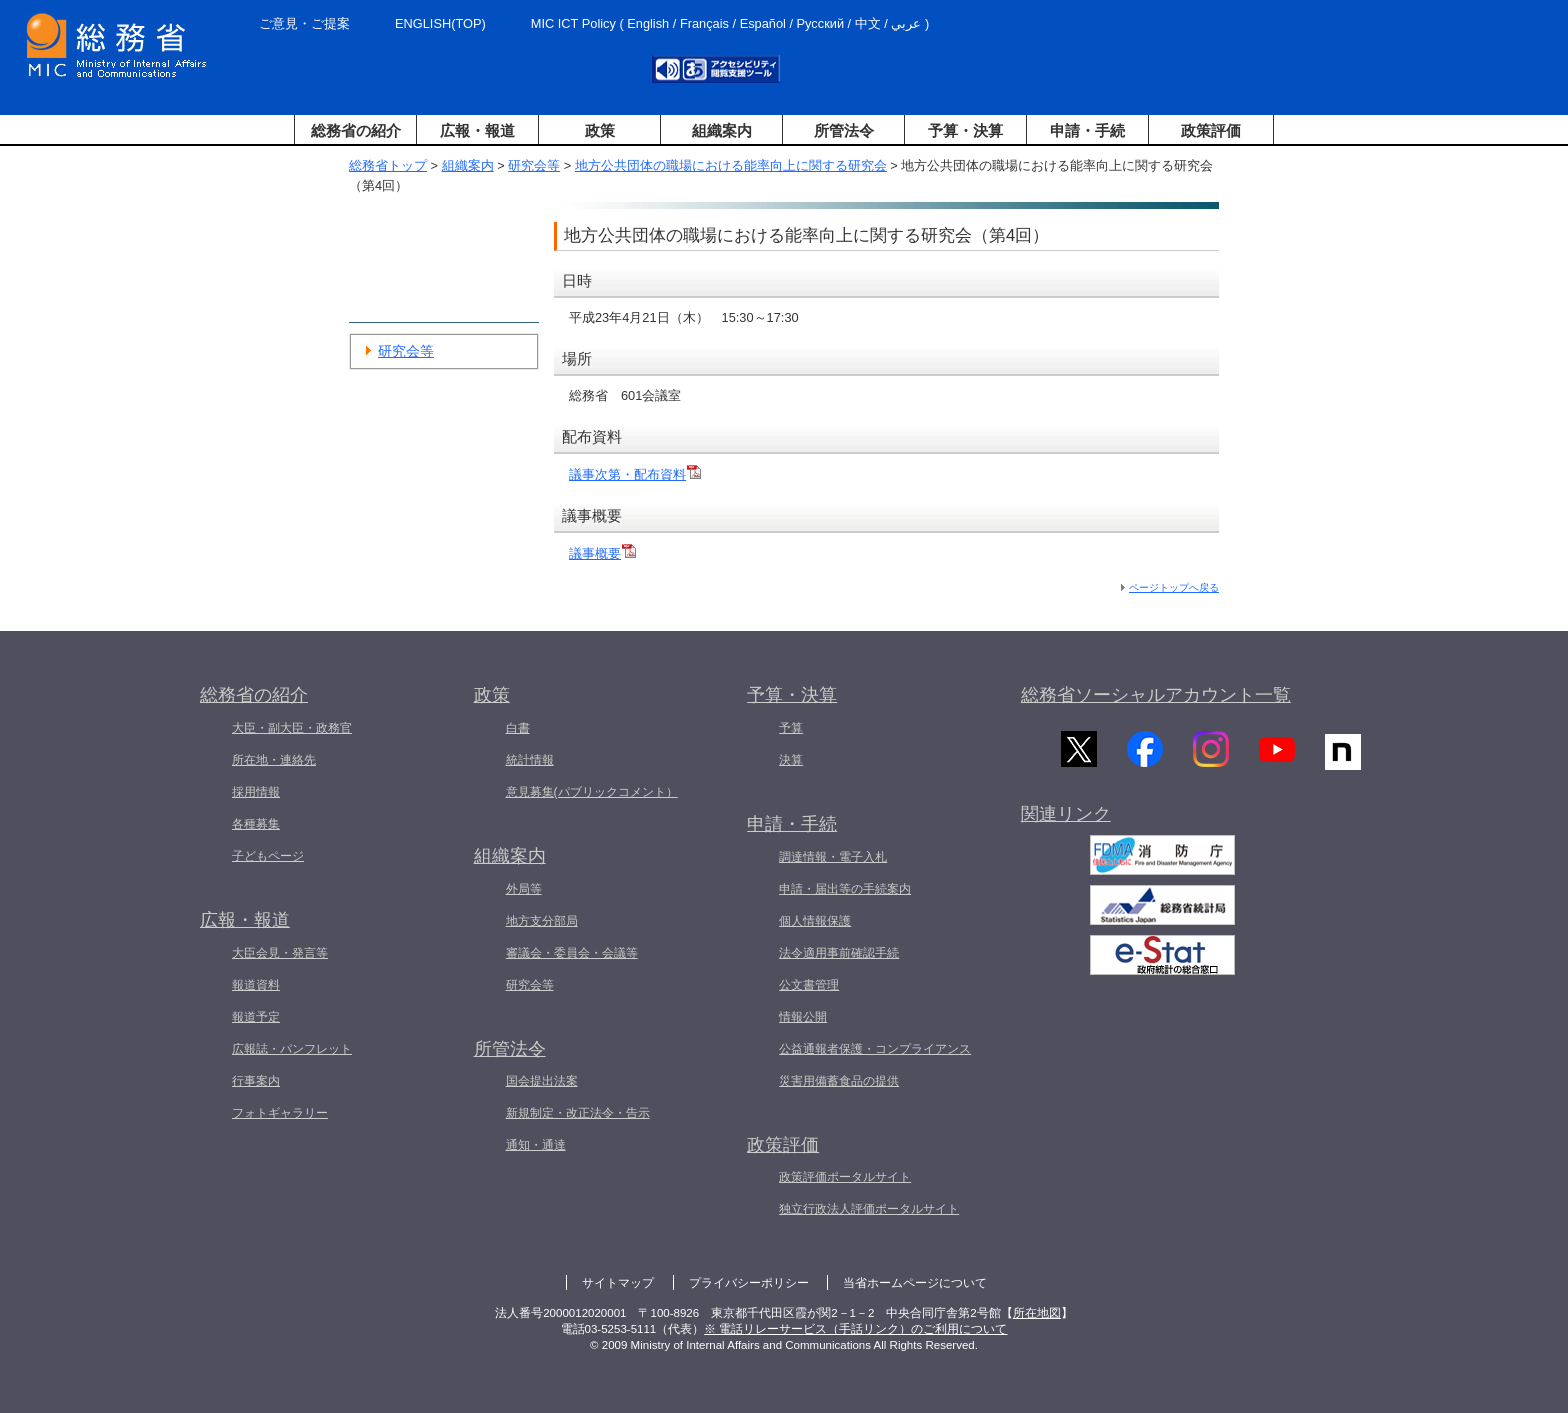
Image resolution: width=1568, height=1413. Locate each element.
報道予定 (256, 1017)
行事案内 (256, 1081)
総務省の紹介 (356, 130)
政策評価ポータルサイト (845, 1177)
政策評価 (1211, 130)
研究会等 (534, 165)
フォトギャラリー (280, 1113)
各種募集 (256, 824)
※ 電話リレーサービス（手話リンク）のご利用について (855, 1329)
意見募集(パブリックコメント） (592, 792)
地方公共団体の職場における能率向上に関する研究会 (731, 165)
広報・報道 (477, 130)
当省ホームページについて (915, 1283)
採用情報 (256, 792)
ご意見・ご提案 (304, 23)
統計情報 (530, 760)
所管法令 (844, 130)
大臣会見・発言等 (280, 953)
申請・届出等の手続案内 (845, 889)
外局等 (524, 889)
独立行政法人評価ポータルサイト (869, 1209)
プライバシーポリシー (749, 1283)
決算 (791, 760)
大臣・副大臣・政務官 (292, 728)
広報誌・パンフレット (292, 1049)
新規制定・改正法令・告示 (578, 1113)
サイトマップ (618, 1283)
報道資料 (256, 985)
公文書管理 (809, 985)
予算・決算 (965, 130)
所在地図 (1037, 1313)
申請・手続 (1087, 130)
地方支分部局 (542, 921)
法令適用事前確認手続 (839, 953)
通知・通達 (536, 1145)
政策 (600, 130)
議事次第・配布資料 (635, 474)
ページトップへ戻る (1174, 587)
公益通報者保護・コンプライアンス (875, 1049)
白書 (518, 728)
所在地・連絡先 (274, 760)
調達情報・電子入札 (833, 857)
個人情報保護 (815, 921)
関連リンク (1066, 822)
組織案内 (722, 130)
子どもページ (268, 856)
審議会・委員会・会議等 (572, 953)
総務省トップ (388, 165)
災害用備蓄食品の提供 (839, 1081)
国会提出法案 (542, 1081)
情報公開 (803, 1017)
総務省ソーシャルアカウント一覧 (1156, 695)
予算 (791, 728)
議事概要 (602, 553)
